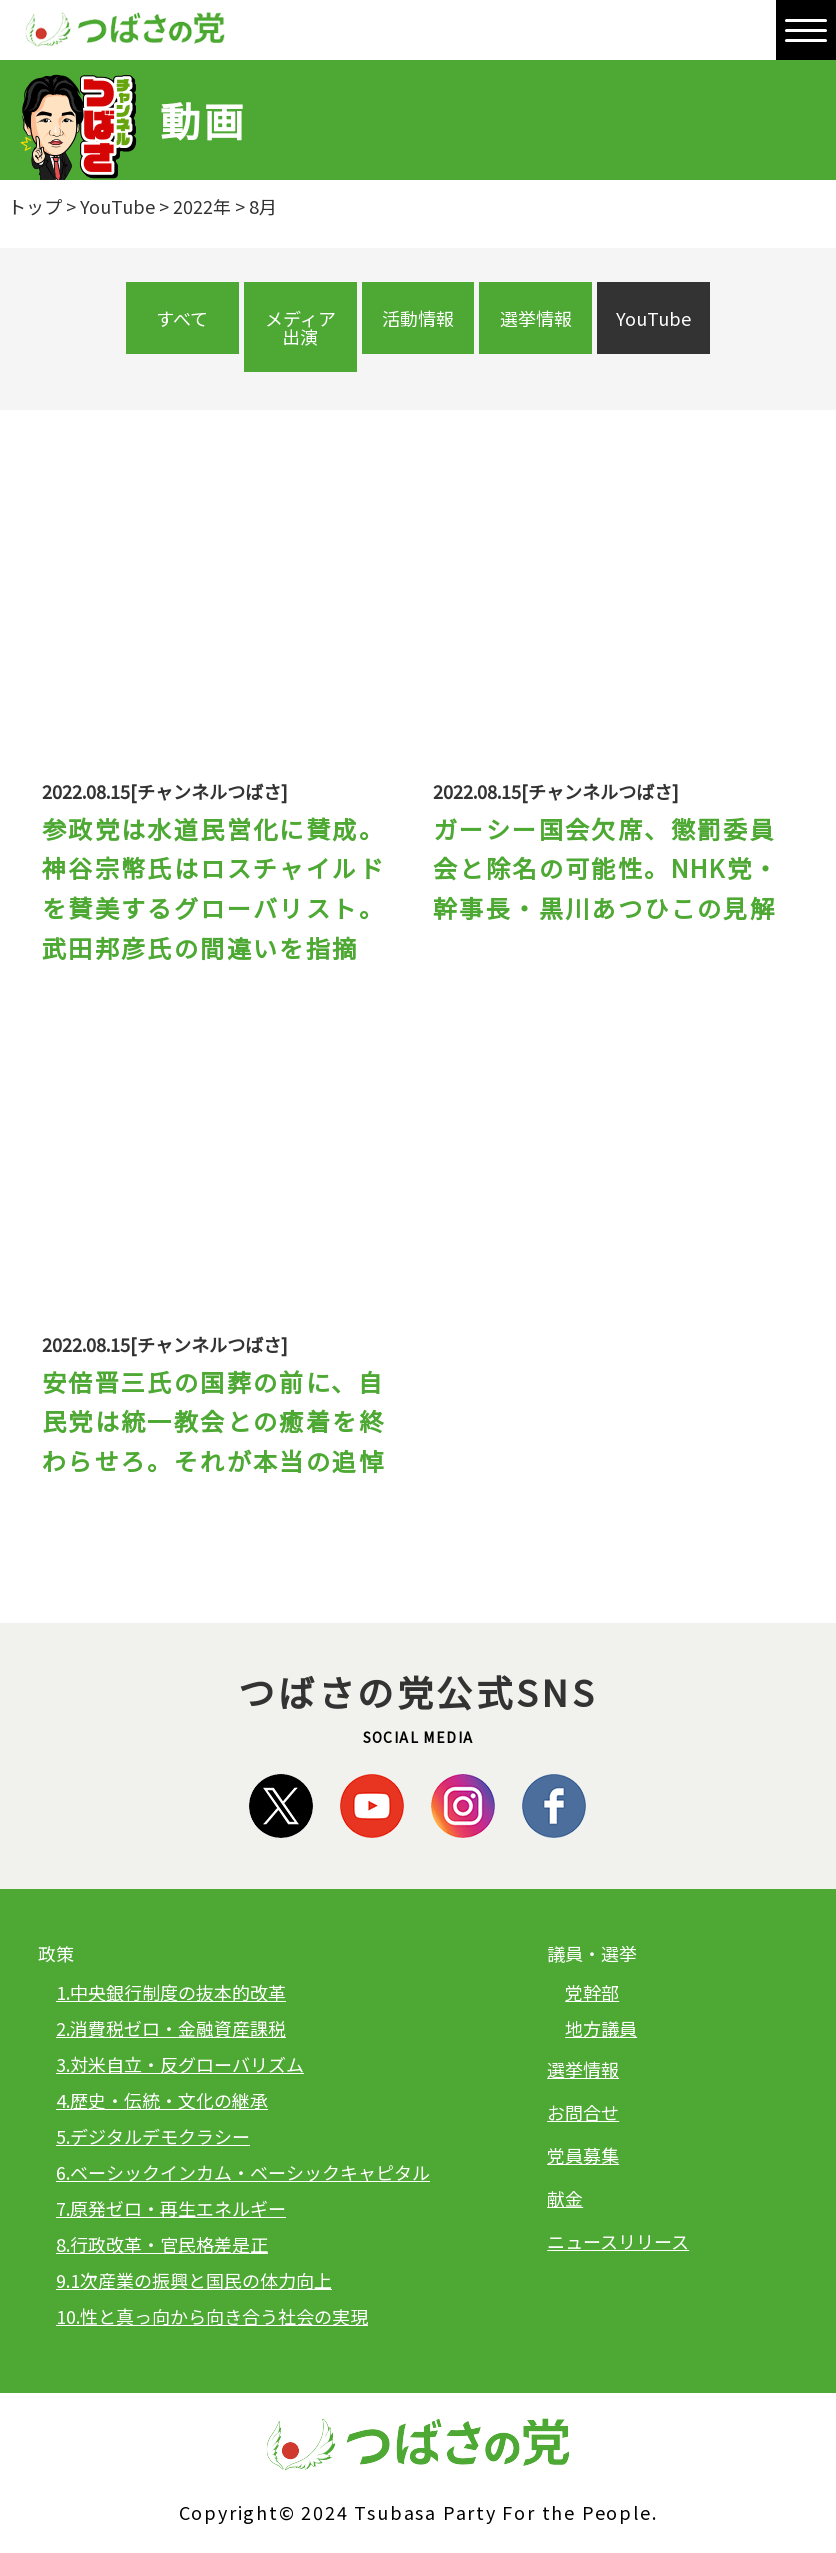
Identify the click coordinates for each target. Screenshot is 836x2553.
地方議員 (601, 2028)
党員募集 (583, 2155)
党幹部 (592, 1992)
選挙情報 (536, 318)
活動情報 (418, 318)
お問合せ (583, 2112)
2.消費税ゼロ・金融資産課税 (171, 2028)
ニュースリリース (618, 2241)
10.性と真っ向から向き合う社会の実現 (212, 2316)
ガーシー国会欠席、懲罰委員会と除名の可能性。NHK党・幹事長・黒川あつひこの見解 (606, 868)
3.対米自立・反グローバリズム (180, 2064)
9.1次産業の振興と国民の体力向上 (194, 2280)
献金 (565, 2198)
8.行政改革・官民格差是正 (162, 2244)
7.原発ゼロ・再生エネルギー (171, 2208)
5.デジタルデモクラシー (153, 2136)
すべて (182, 318)
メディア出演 (300, 327)
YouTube (653, 318)
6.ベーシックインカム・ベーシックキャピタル (243, 2172)
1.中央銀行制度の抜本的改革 (171, 1992)
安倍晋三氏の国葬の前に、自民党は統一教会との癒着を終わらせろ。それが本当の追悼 (213, 1421)
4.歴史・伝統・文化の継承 (162, 2100)
